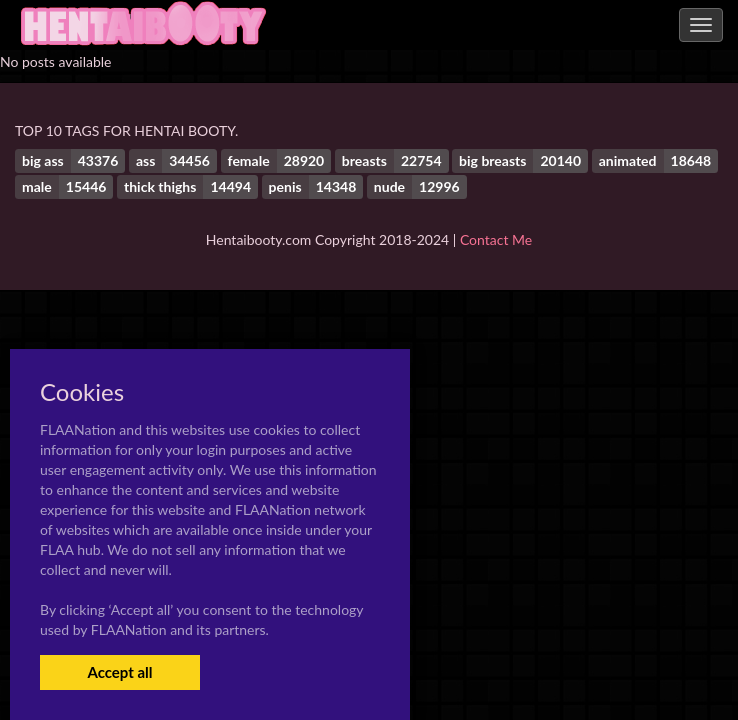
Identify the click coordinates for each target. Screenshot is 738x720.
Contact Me (496, 239)
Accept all (119, 672)
